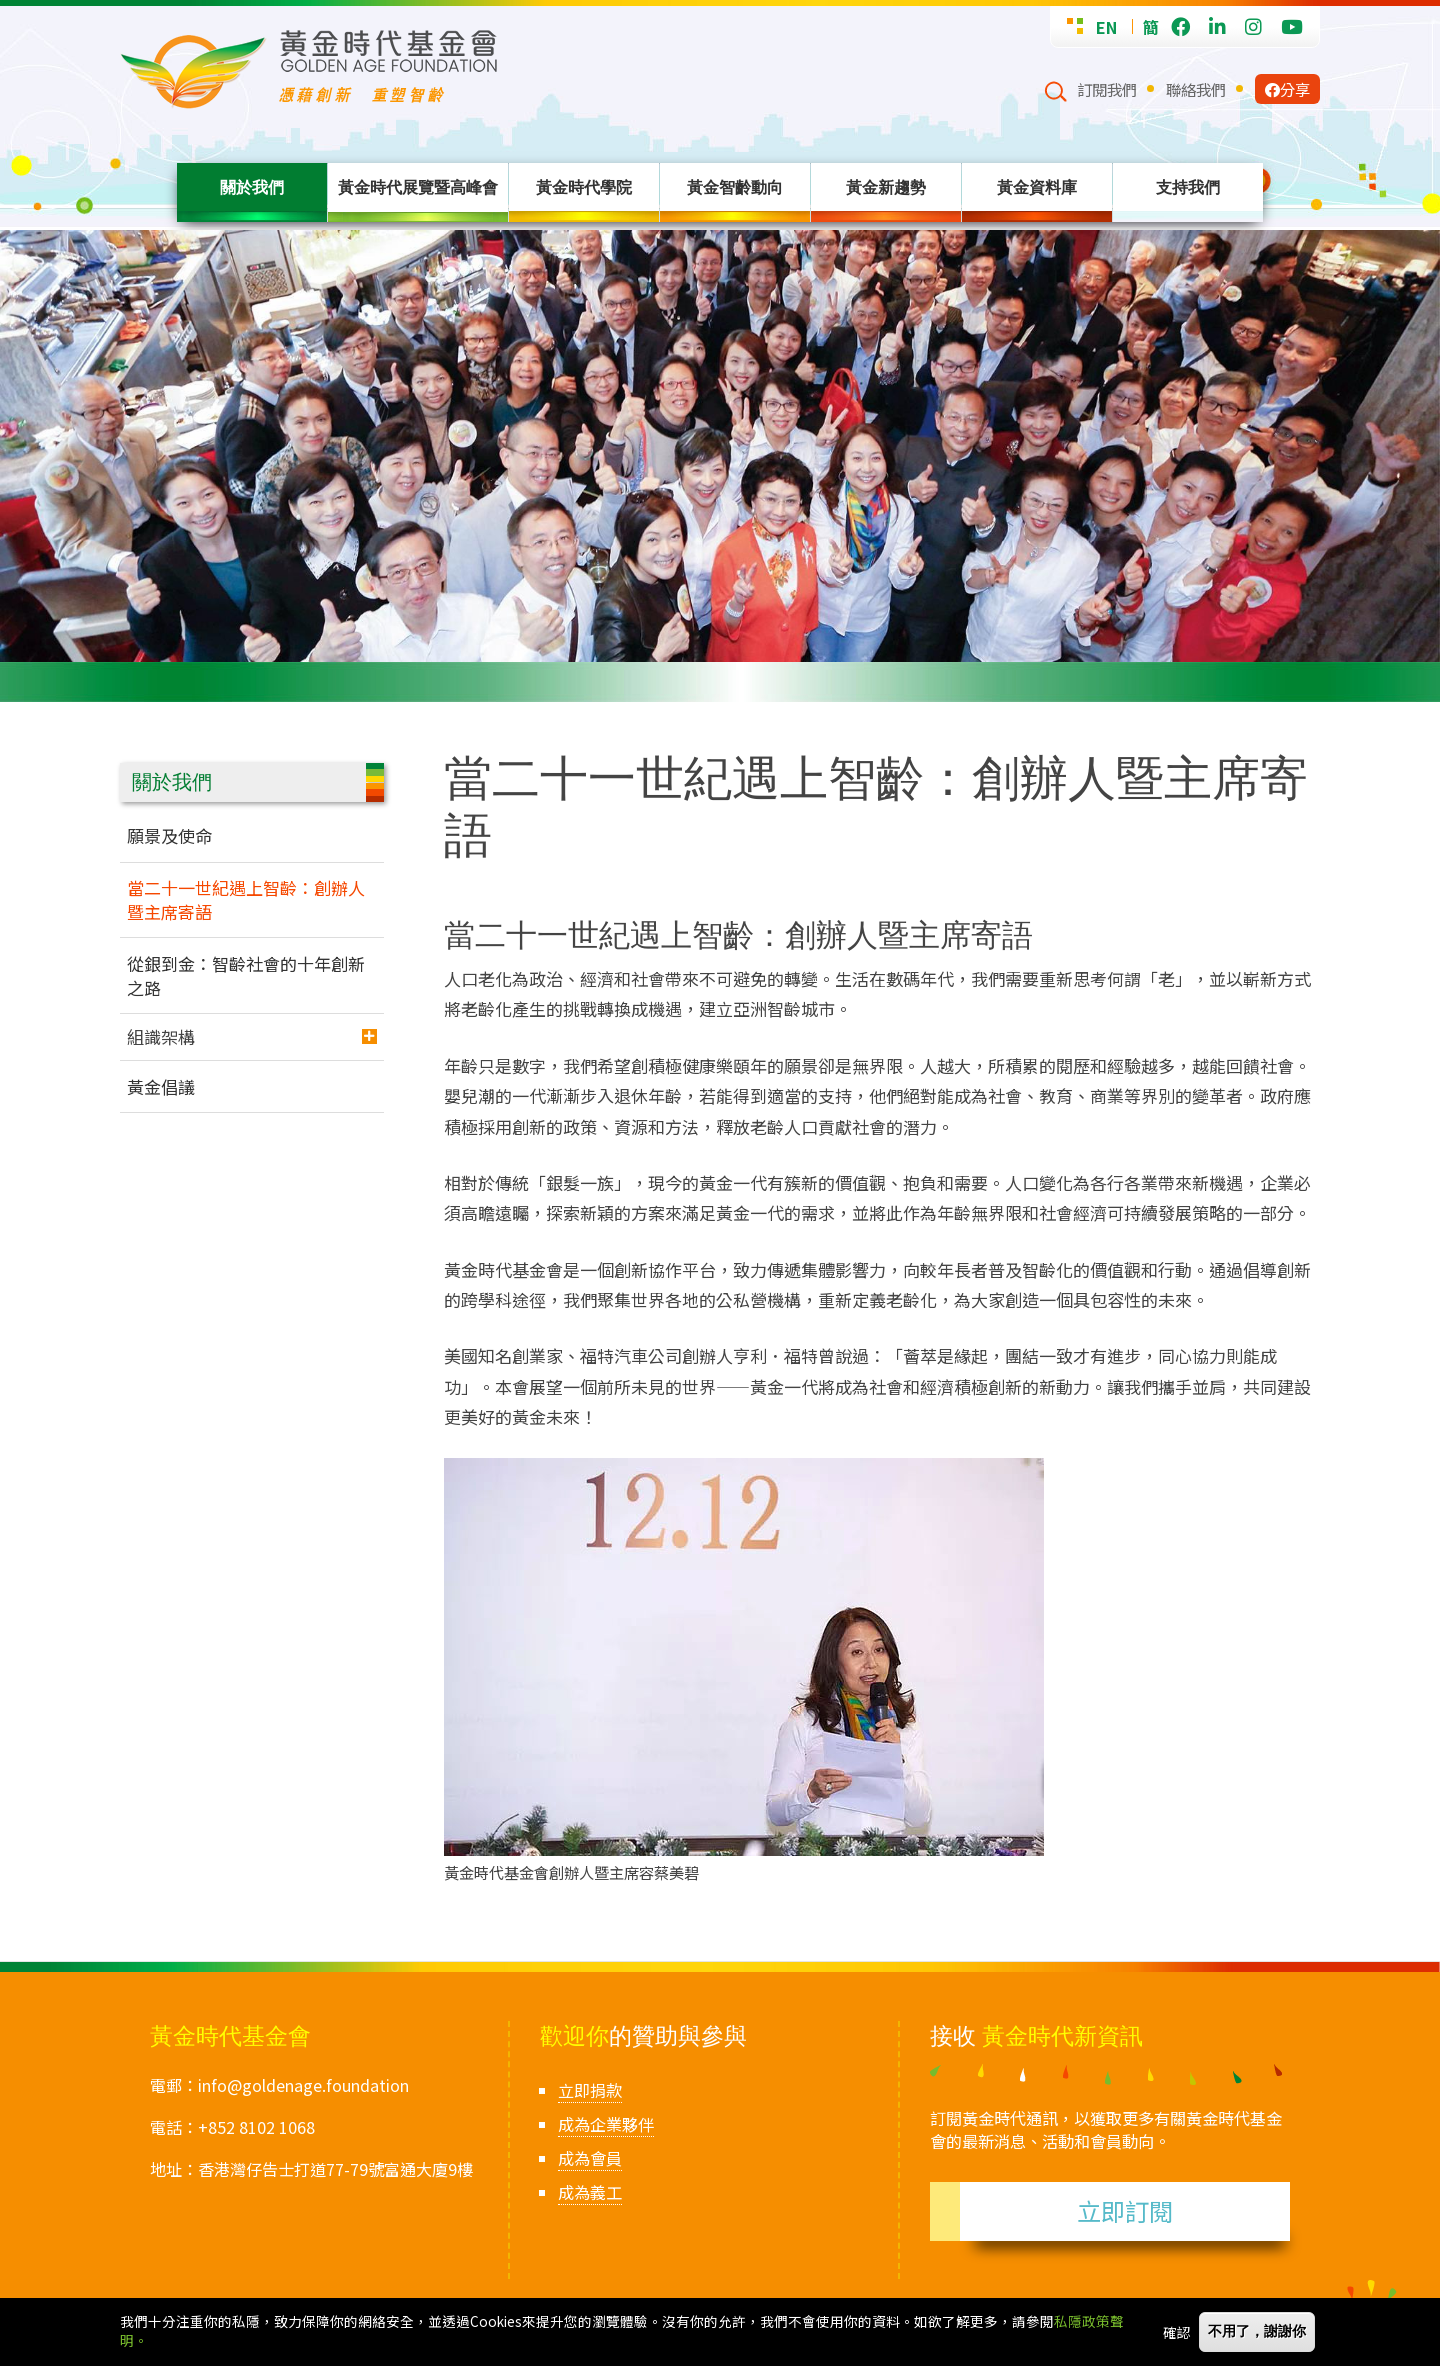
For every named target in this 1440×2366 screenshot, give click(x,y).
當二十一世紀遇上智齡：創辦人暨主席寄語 (246, 899)
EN (1106, 27)
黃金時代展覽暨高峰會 (418, 187)
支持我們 (1188, 187)
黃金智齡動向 (735, 187)
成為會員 (590, 2158)
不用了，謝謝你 (1257, 2331)
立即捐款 (590, 2090)
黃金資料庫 (1037, 187)
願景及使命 (169, 835)
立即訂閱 (1125, 2210)
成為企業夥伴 (606, 2124)
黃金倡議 (161, 1086)
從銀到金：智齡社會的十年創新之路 (246, 975)
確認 (1177, 2332)
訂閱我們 (1107, 89)
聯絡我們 (1196, 89)
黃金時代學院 (584, 187)
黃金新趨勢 (886, 187)
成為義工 (590, 2192)
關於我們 (252, 187)
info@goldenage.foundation (303, 2085)
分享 (1287, 89)
